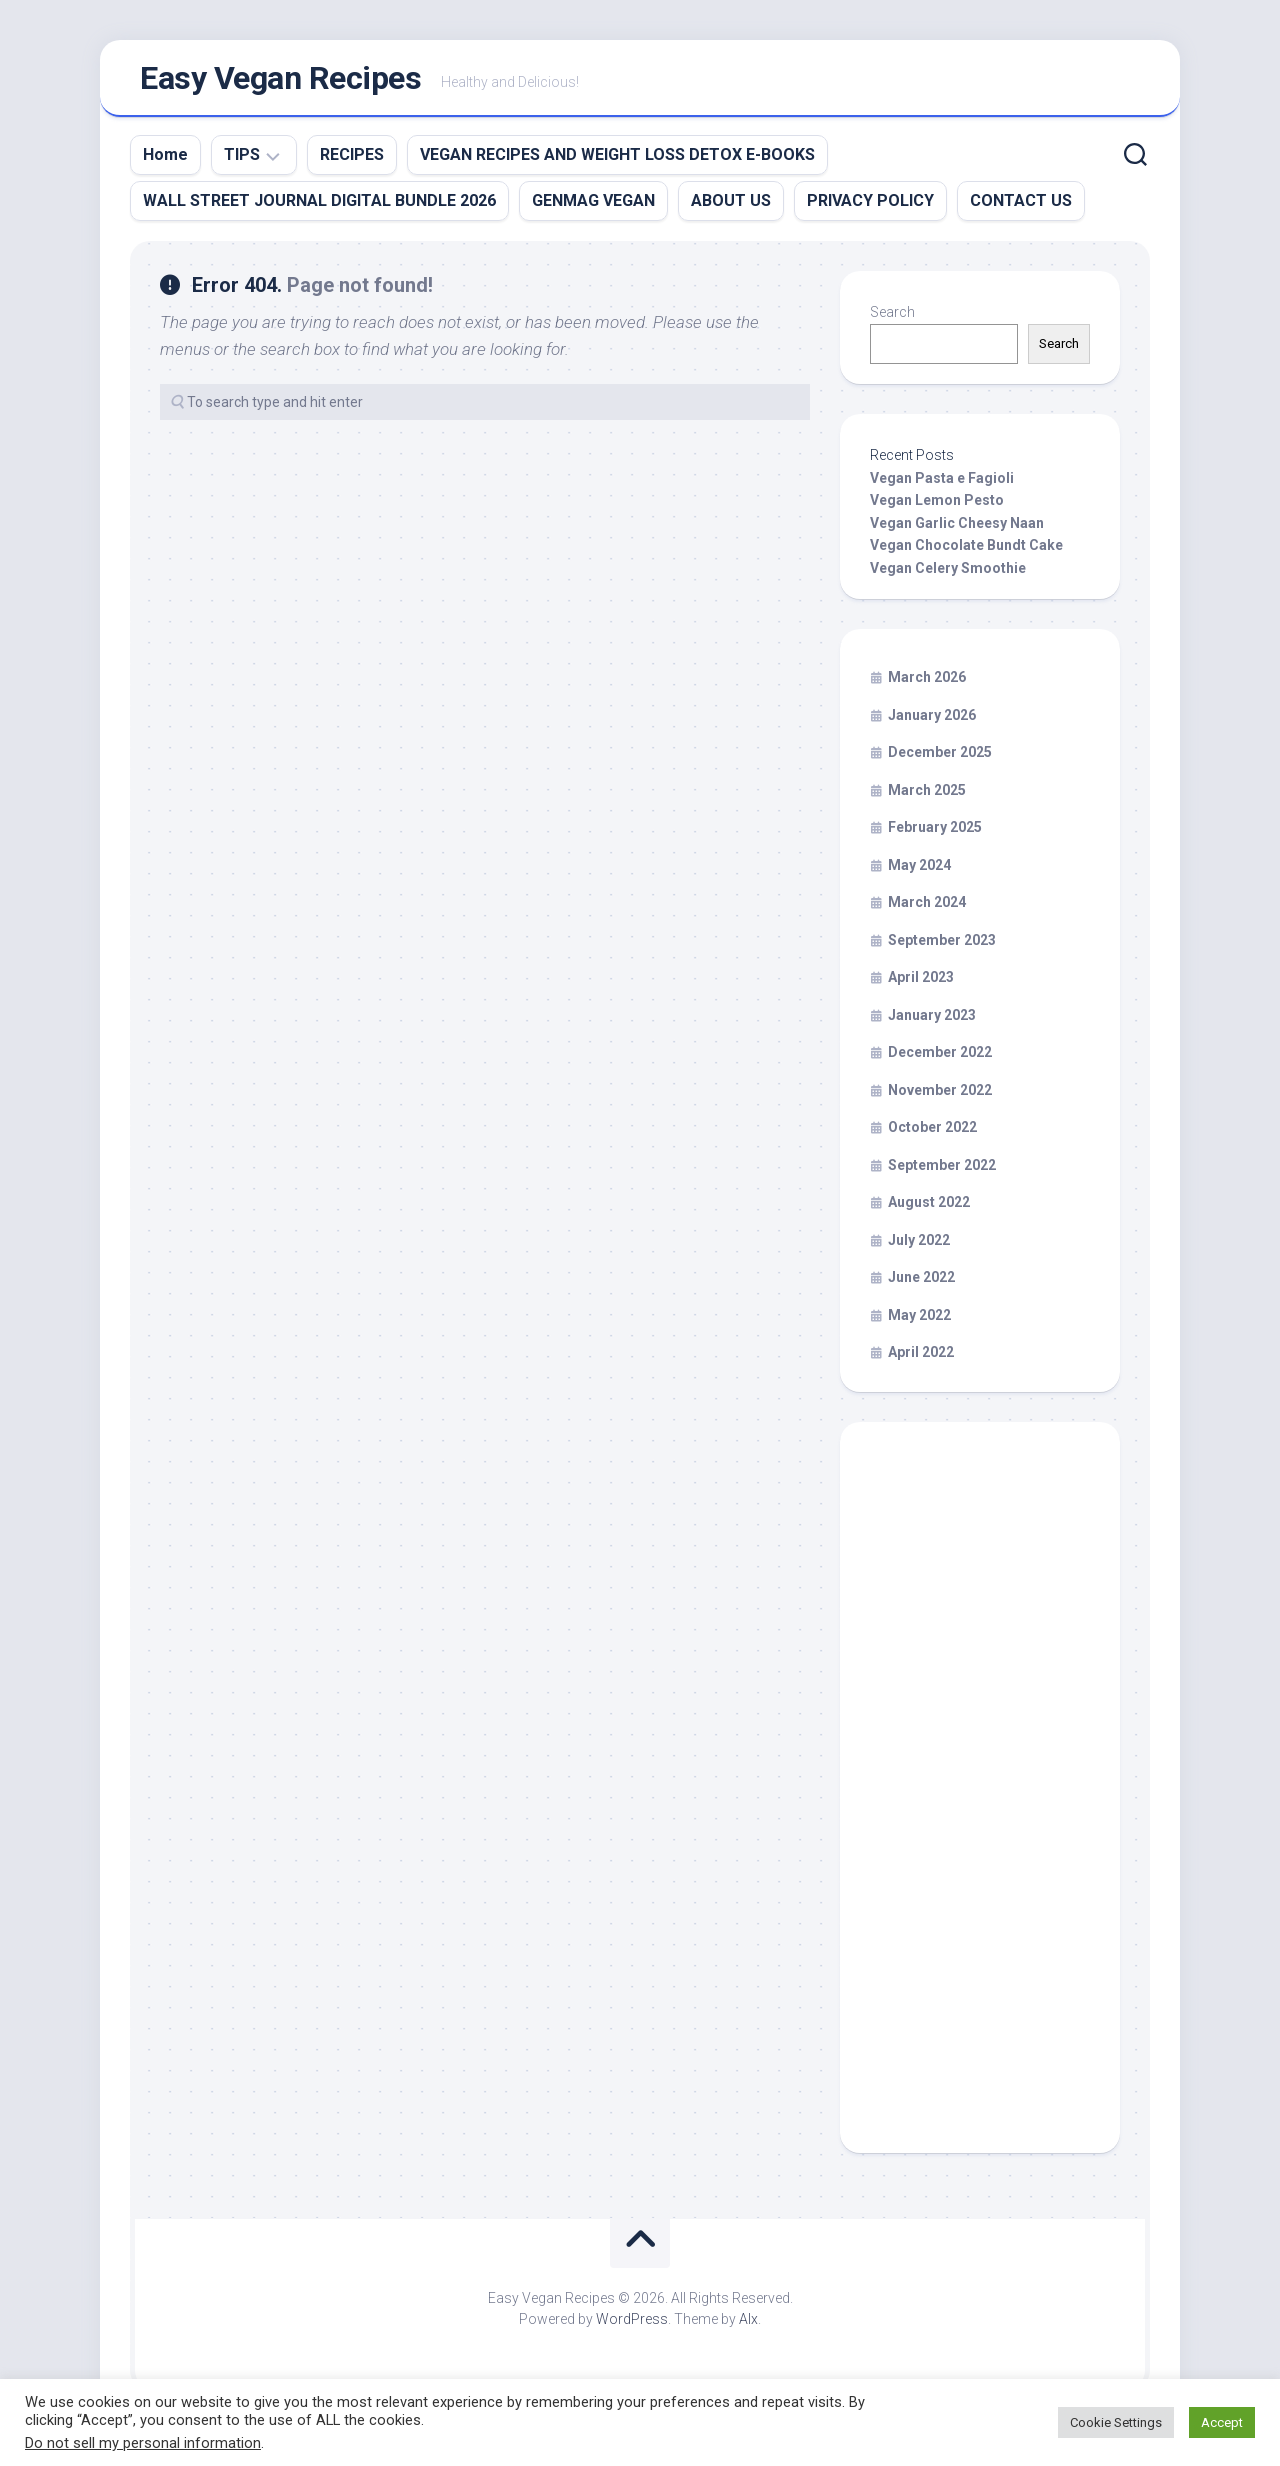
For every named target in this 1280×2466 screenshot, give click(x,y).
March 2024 (927, 908)
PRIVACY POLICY (870, 206)
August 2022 (929, 1208)
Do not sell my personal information (143, 2443)
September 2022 (942, 1171)
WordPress (632, 2325)
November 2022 (940, 1096)
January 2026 (932, 721)
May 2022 (919, 1321)
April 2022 (921, 1358)
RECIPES (352, 160)
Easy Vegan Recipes (280, 81)
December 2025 (940, 758)
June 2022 (921, 1283)
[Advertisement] (980, 1803)
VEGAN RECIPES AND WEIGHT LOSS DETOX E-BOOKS (617, 160)
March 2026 (927, 683)
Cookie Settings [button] (1116, 2422)
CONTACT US (1021, 206)
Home (165, 160)
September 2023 (942, 946)
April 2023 (921, 983)
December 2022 (940, 1058)
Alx (748, 2325)
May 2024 (919, 871)
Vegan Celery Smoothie (948, 574)
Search (892, 318)
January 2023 (932, 1021)
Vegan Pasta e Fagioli (942, 484)
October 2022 (932, 1133)
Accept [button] (1222, 2422)
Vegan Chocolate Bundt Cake (966, 551)
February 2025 (935, 833)
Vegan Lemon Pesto (937, 506)
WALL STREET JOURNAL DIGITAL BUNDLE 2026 (319, 206)
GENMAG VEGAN (593, 206)
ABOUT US (731, 206)
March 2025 (927, 796)
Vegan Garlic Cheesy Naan (957, 529)
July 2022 (919, 1246)
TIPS (242, 160)
